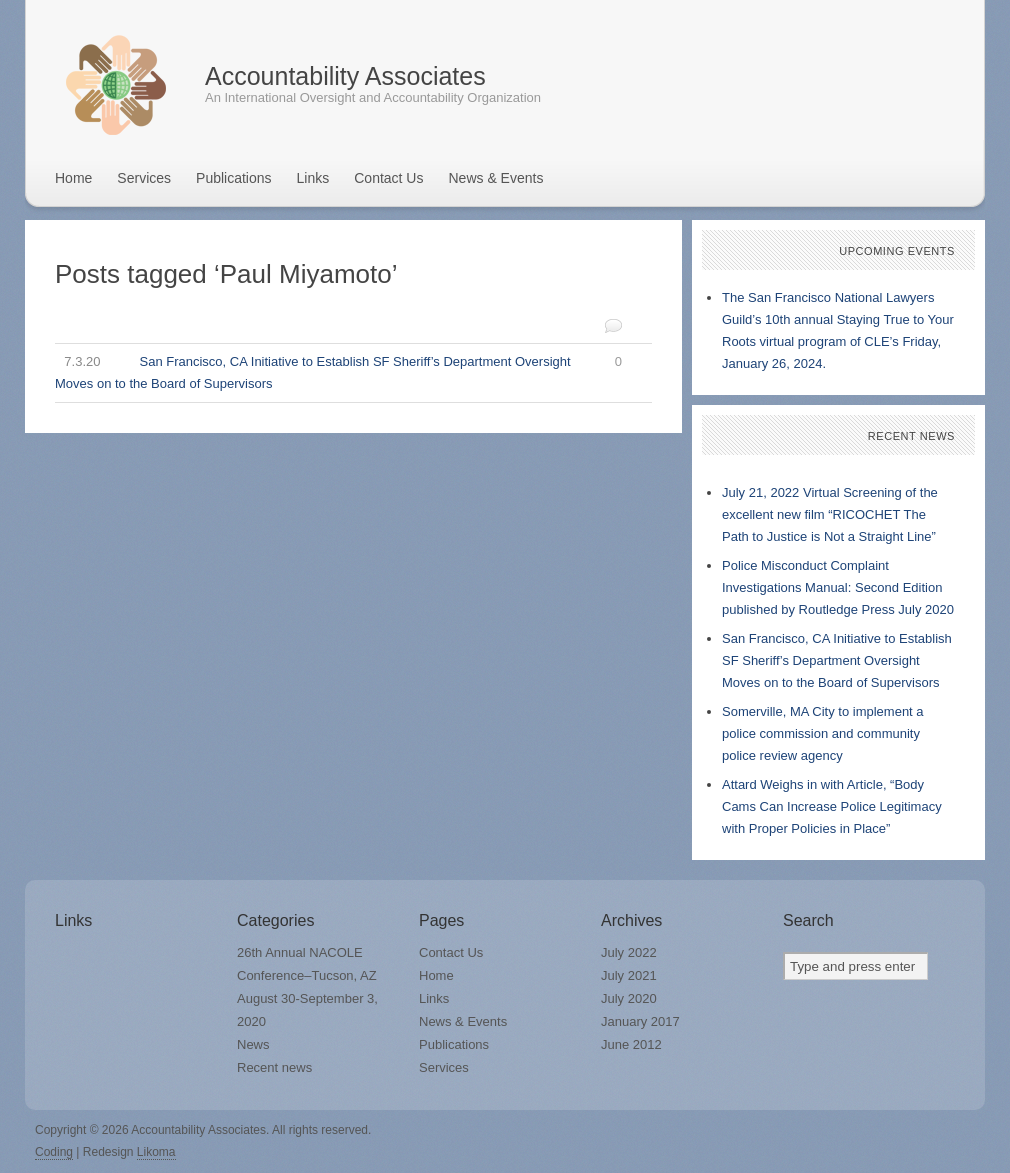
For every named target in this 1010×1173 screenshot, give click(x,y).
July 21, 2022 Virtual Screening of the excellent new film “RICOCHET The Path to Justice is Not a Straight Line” (830, 514)
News (253, 1044)
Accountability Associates (345, 76)
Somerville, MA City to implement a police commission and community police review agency (823, 733)
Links (313, 178)
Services (144, 178)
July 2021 (629, 975)
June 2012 (631, 1044)
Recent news (274, 1067)
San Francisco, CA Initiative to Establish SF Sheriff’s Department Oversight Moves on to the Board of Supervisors (338, 371)
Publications (234, 178)
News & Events (495, 178)
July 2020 (629, 998)
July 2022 (629, 952)
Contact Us (388, 178)
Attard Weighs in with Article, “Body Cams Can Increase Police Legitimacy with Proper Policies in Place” (832, 806)
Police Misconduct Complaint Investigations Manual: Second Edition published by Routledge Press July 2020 (838, 587)
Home (73, 178)
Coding (54, 1152)
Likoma (156, 1152)
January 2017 (640, 1021)
